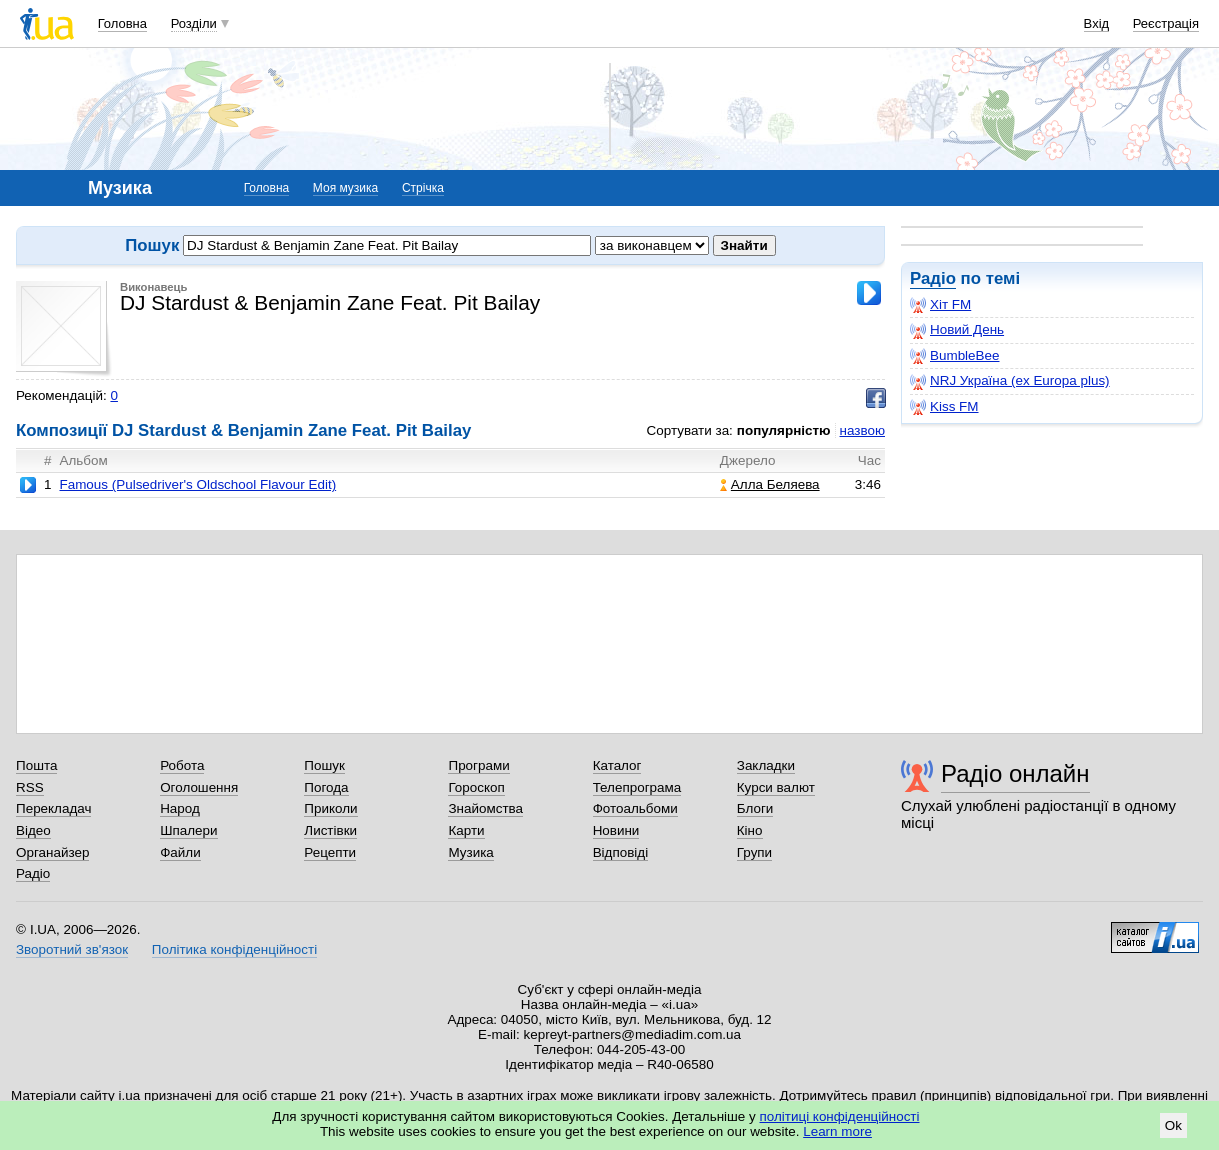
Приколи (330, 808)
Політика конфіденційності (234, 949)
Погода (326, 787)
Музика (470, 852)
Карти (466, 830)
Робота (182, 765)
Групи (754, 852)
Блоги (755, 808)
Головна (122, 23)
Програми (478, 765)
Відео (33, 830)
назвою (862, 430)
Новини (616, 830)
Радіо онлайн (1015, 773)
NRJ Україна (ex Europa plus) (1010, 381)
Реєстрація (1166, 23)
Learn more (837, 1131)
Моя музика (345, 188)
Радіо (933, 278)
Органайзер (52, 852)
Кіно (750, 830)
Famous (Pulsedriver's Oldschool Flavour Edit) (197, 484)
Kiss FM (944, 407)
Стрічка (423, 188)
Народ (180, 808)
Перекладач (53, 808)
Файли (180, 852)
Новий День (957, 330)
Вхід (1097, 23)
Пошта (36, 765)
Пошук (324, 765)
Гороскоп (476, 787)
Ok (1173, 1125)
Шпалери (188, 830)
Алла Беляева (770, 484)
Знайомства (485, 808)
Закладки (766, 765)
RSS (30, 787)
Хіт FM (940, 305)
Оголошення (199, 787)
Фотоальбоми (635, 808)
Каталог (617, 765)
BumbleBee (954, 356)
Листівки (330, 830)
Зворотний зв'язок (72, 949)
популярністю (784, 430)
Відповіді (621, 852)
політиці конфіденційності (840, 1116)
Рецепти (330, 852)
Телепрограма (637, 787)
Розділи (194, 23)
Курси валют (776, 787)
